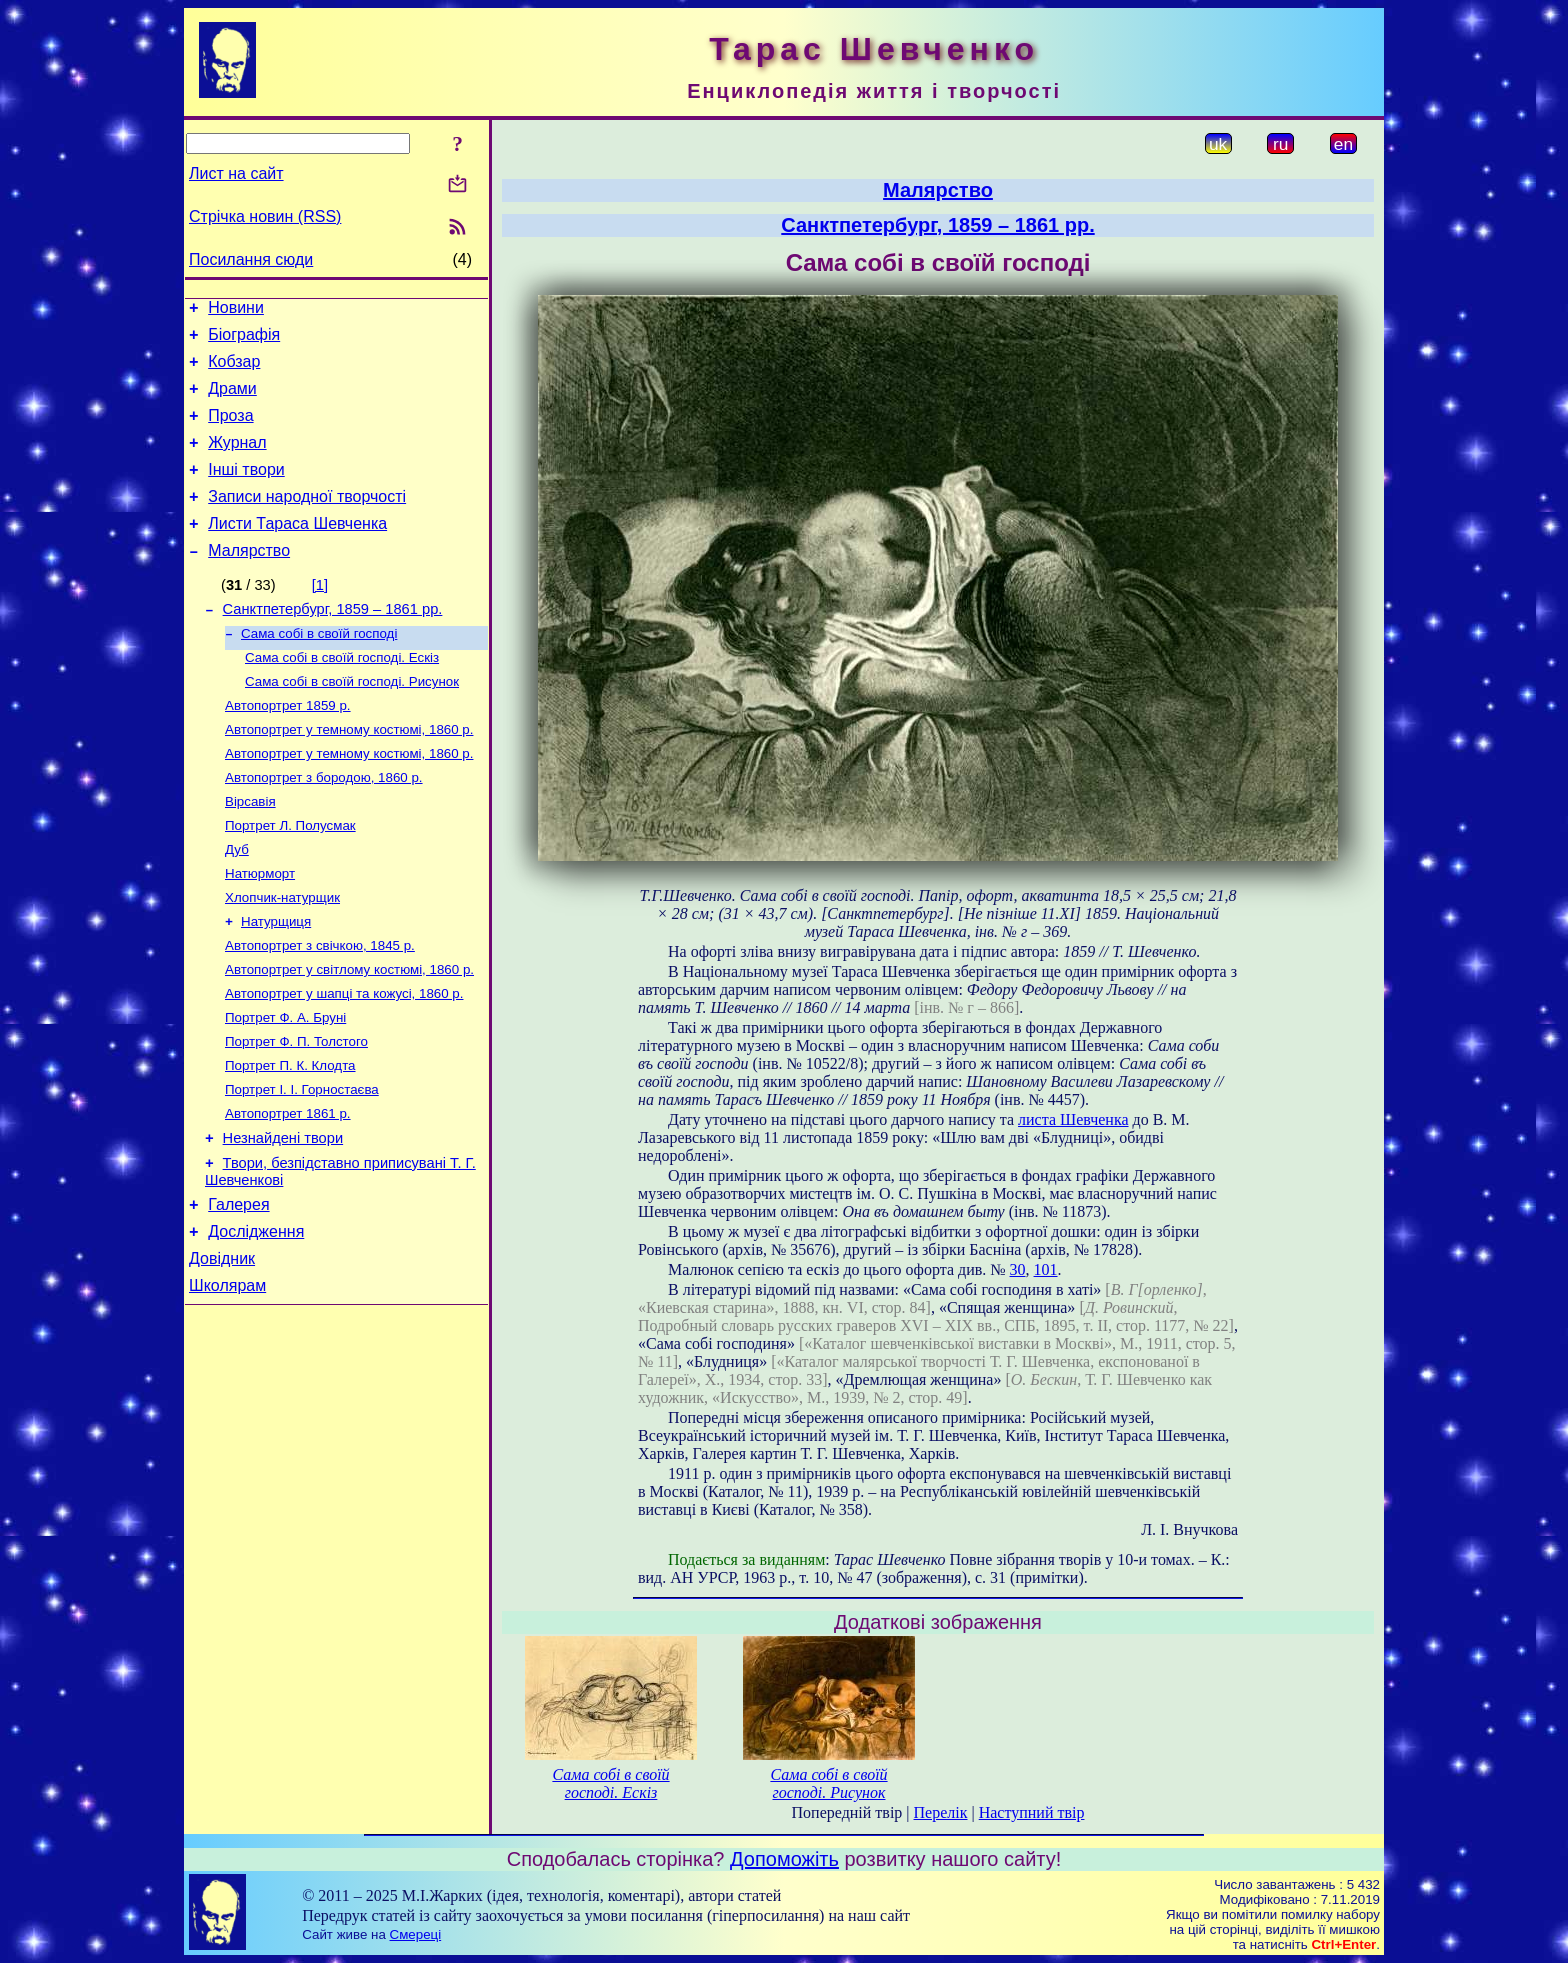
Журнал (237, 460)
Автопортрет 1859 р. (288, 746)
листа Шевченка (1073, 1119)
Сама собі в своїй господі (319, 668)
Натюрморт (260, 928)
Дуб (237, 902)
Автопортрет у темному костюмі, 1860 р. (349, 772)
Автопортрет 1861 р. (288, 1188)
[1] (320, 615)
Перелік (941, 1812)
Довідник (222, 1348)
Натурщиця (276, 980)
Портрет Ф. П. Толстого (296, 1110)
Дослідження (256, 1318)
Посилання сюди (251, 259)
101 (1046, 1269)
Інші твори (246, 490)
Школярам (227, 1378)
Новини (236, 310)
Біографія (244, 340)
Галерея (238, 1288)
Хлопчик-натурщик (282, 954)
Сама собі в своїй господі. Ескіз (342, 694)
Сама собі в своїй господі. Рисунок (352, 720)
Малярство (249, 580)
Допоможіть (784, 1859)
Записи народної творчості (307, 520)
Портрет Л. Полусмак (290, 876)
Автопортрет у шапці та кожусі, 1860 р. (344, 1058)
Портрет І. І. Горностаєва (302, 1162)
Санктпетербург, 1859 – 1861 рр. (333, 642)
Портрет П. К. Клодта (290, 1136)
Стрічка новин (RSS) (265, 216)
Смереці (416, 1934)
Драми (232, 400)
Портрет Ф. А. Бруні (285, 1084)
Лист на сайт (236, 173)
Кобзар (234, 370)
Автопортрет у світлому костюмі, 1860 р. (349, 1032)
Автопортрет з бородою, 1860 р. (324, 824)
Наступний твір (1032, 1812)
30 (1018, 1269)
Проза (230, 430)
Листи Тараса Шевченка (297, 550)
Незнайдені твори (283, 1216)
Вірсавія (250, 850)
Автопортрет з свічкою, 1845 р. (320, 1006)
